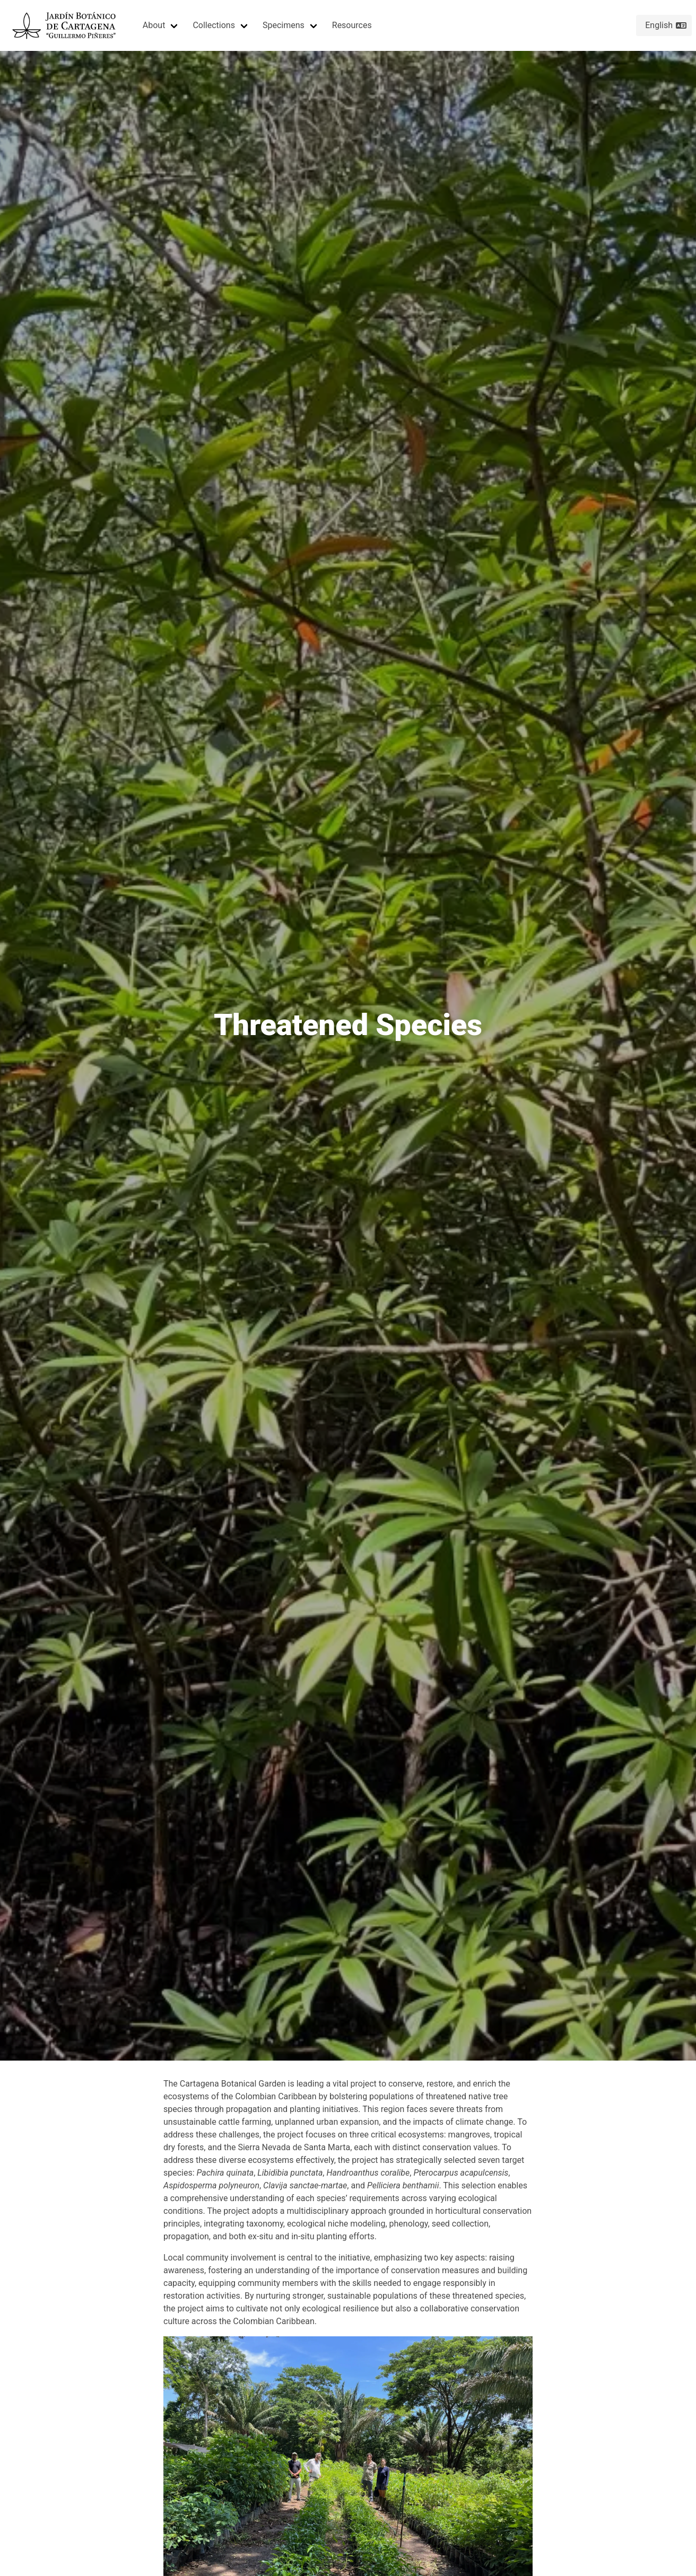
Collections (214, 25)
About (154, 25)
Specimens (283, 25)
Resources (352, 25)
